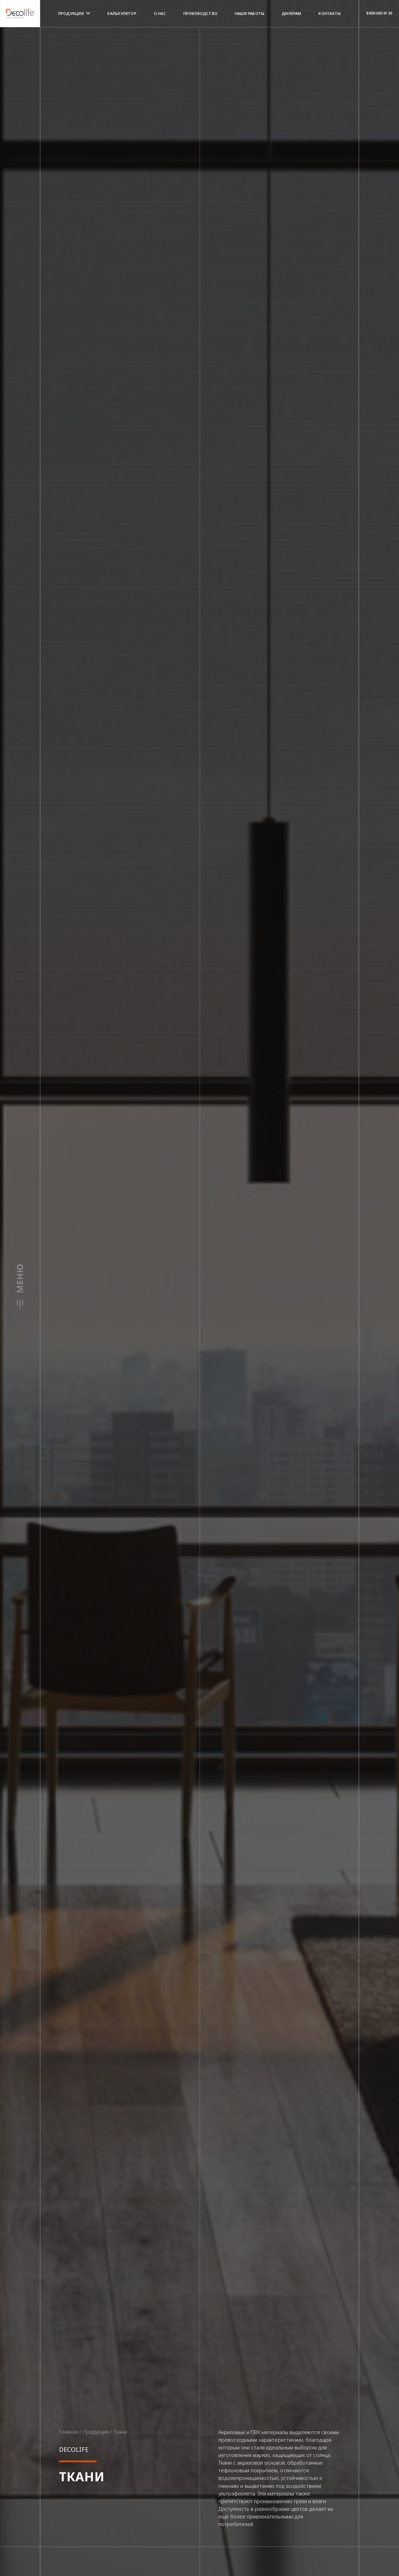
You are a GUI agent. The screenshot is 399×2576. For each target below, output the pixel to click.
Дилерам (291, 13)
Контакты (329, 13)
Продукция (74, 13)
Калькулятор (121, 13)
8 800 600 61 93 (379, 13)
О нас (160, 13)
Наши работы (249, 13)
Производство (200, 13)
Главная (68, 2432)
